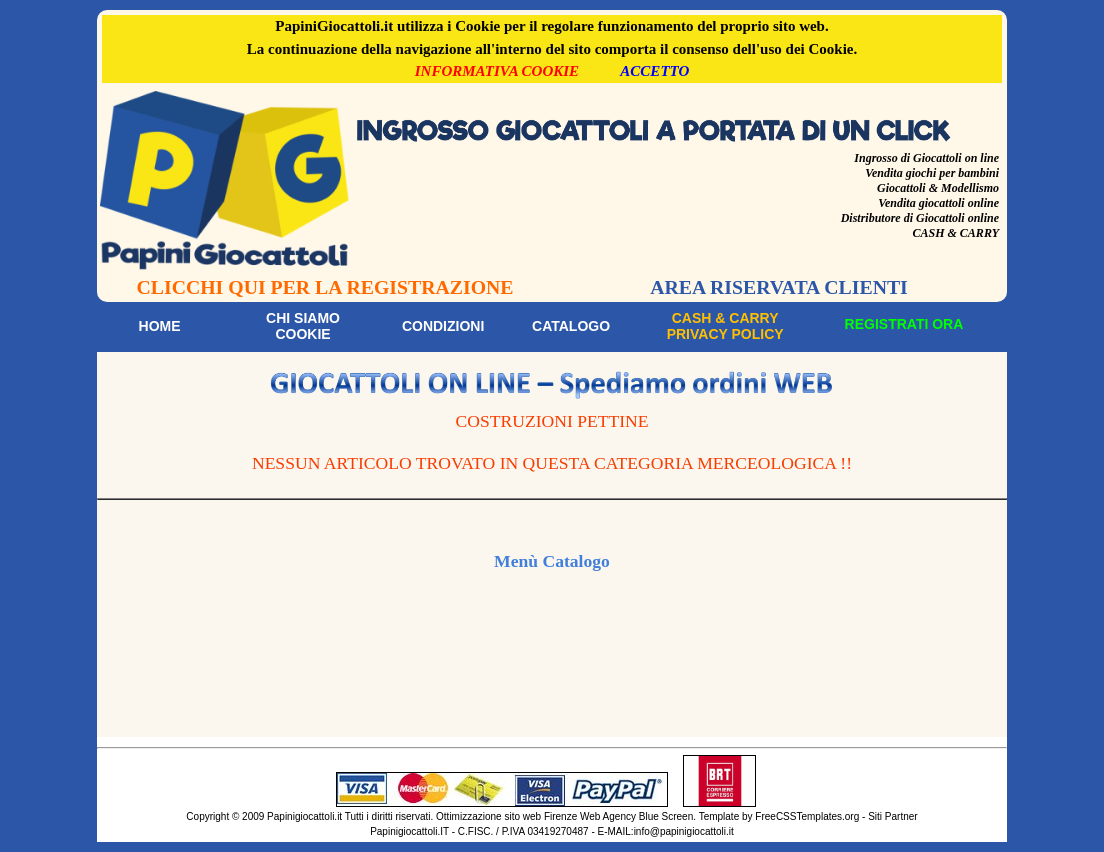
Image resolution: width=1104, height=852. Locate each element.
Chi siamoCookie (303, 326)
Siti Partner (892, 816)
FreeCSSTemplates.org (807, 816)
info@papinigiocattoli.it (684, 831)
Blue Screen (666, 816)
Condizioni (443, 326)
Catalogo (571, 326)
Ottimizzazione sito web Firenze (506, 816)
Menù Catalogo (552, 561)
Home (160, 326)
